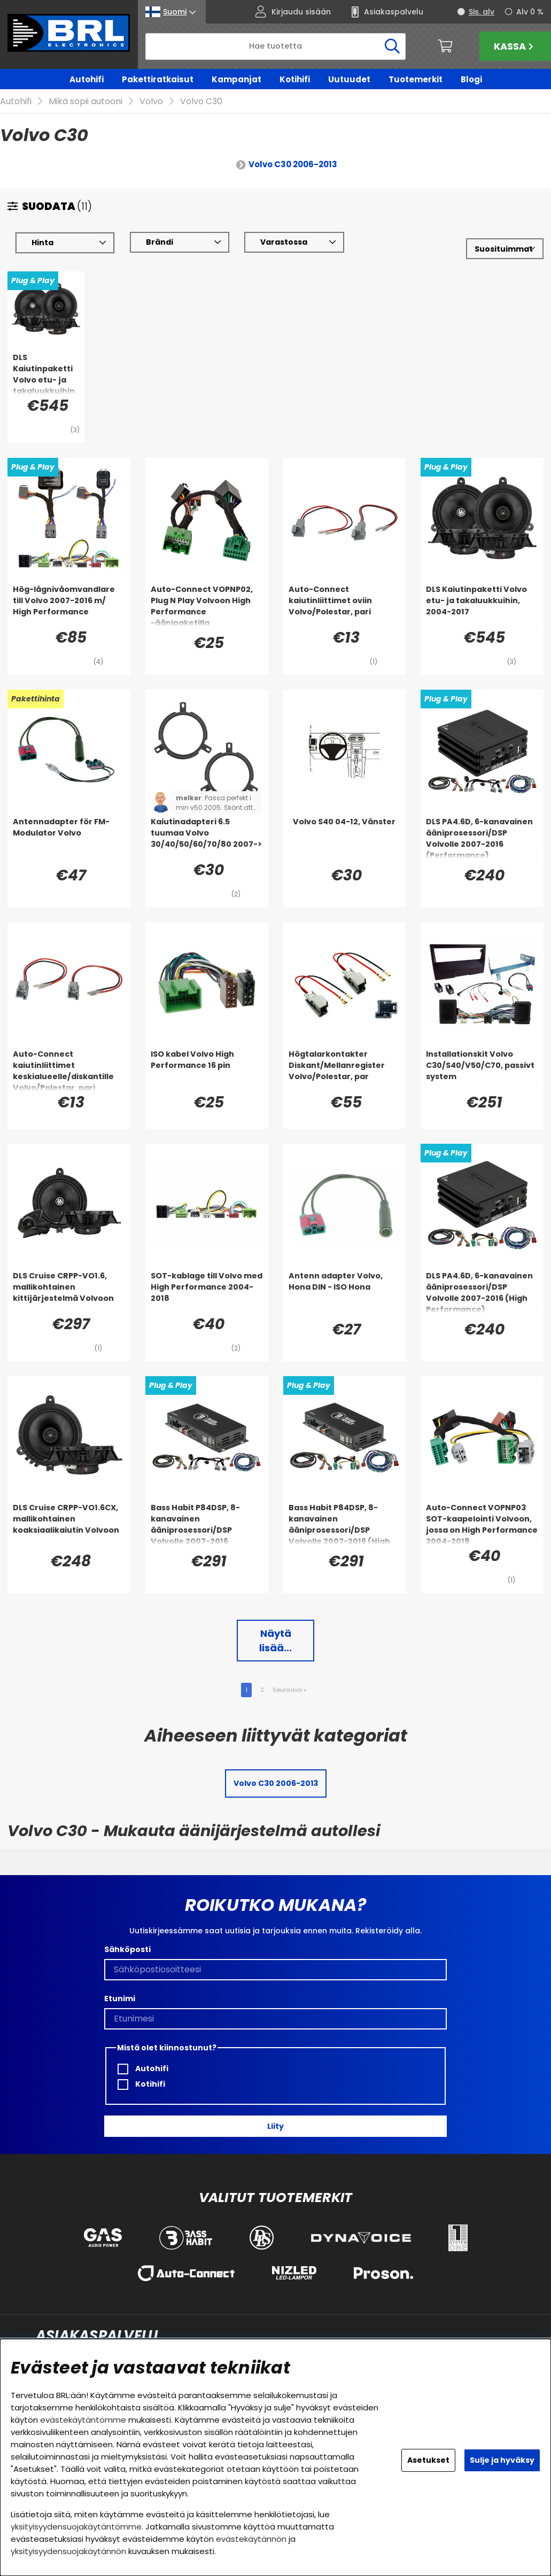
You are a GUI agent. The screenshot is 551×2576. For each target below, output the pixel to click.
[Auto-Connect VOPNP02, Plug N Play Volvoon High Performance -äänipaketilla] (206, 605)
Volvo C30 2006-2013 (293, 164)
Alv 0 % (530, 11)
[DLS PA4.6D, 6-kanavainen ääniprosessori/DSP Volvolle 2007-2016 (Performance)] (482, 838)
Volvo (151, 102)
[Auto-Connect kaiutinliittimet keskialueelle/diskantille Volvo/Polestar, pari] (68, 1070)
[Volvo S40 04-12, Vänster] (344, 838)
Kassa (515, 46)
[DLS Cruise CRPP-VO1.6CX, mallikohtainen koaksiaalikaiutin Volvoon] (68, 1524)
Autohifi (86, 79)
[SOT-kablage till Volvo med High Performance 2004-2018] (206, 1292)
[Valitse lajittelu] (505, 249)
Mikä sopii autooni (85, 102)
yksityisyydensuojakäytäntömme (76, 2526)
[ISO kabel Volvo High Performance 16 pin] (206, 1070)
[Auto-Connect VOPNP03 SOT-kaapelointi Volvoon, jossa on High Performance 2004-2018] (482, 1524)
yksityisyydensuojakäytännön (68, 2551)
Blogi (471, 79)
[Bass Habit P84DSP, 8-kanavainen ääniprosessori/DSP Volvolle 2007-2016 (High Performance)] (344, 1524)
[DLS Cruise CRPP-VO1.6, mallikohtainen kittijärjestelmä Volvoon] (68, 1292)
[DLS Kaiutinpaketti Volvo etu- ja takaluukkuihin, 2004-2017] (45, 374)
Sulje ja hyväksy (502, 2460)
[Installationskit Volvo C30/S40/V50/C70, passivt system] (482, 1070)
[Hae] (275, 46)
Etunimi (119, 1999)
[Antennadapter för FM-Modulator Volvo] (68, 838)
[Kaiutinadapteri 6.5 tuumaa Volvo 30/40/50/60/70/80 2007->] (206, 838)
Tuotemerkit (416, 79)
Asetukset (428, 2460)
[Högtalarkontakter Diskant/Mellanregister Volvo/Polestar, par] (344, 1070)
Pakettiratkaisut (157, 79)
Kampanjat (236, 79)
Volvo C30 (201, 102)
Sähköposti (127, 1950)
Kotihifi (295, 79)
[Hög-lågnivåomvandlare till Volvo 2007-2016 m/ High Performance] (68, 605)
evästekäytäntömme (83, 2419)
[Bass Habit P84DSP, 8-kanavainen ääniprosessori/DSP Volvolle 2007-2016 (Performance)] (206, 1524)
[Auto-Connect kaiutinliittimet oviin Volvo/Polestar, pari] (344, 605)
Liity (275, 2126)
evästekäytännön (251, 2538)
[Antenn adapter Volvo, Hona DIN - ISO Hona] (344, 1292)
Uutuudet (349, 79)
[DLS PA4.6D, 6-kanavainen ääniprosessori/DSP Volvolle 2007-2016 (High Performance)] (482, 1292)
